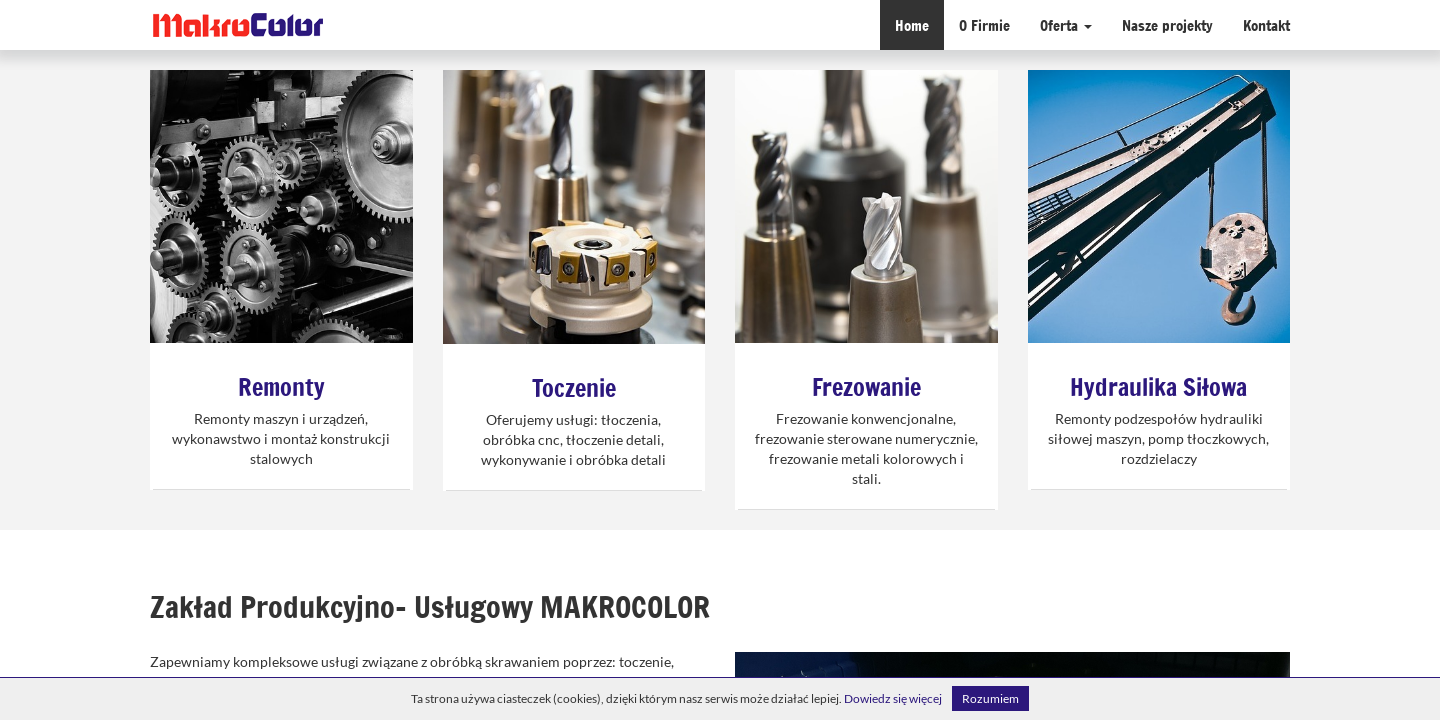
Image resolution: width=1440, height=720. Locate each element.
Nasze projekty (1167, 24)
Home (912, 24)
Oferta (1066, 24)
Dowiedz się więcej (893, 698)
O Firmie (984, 24)
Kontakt (1266, 24)
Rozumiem (990, 698)
